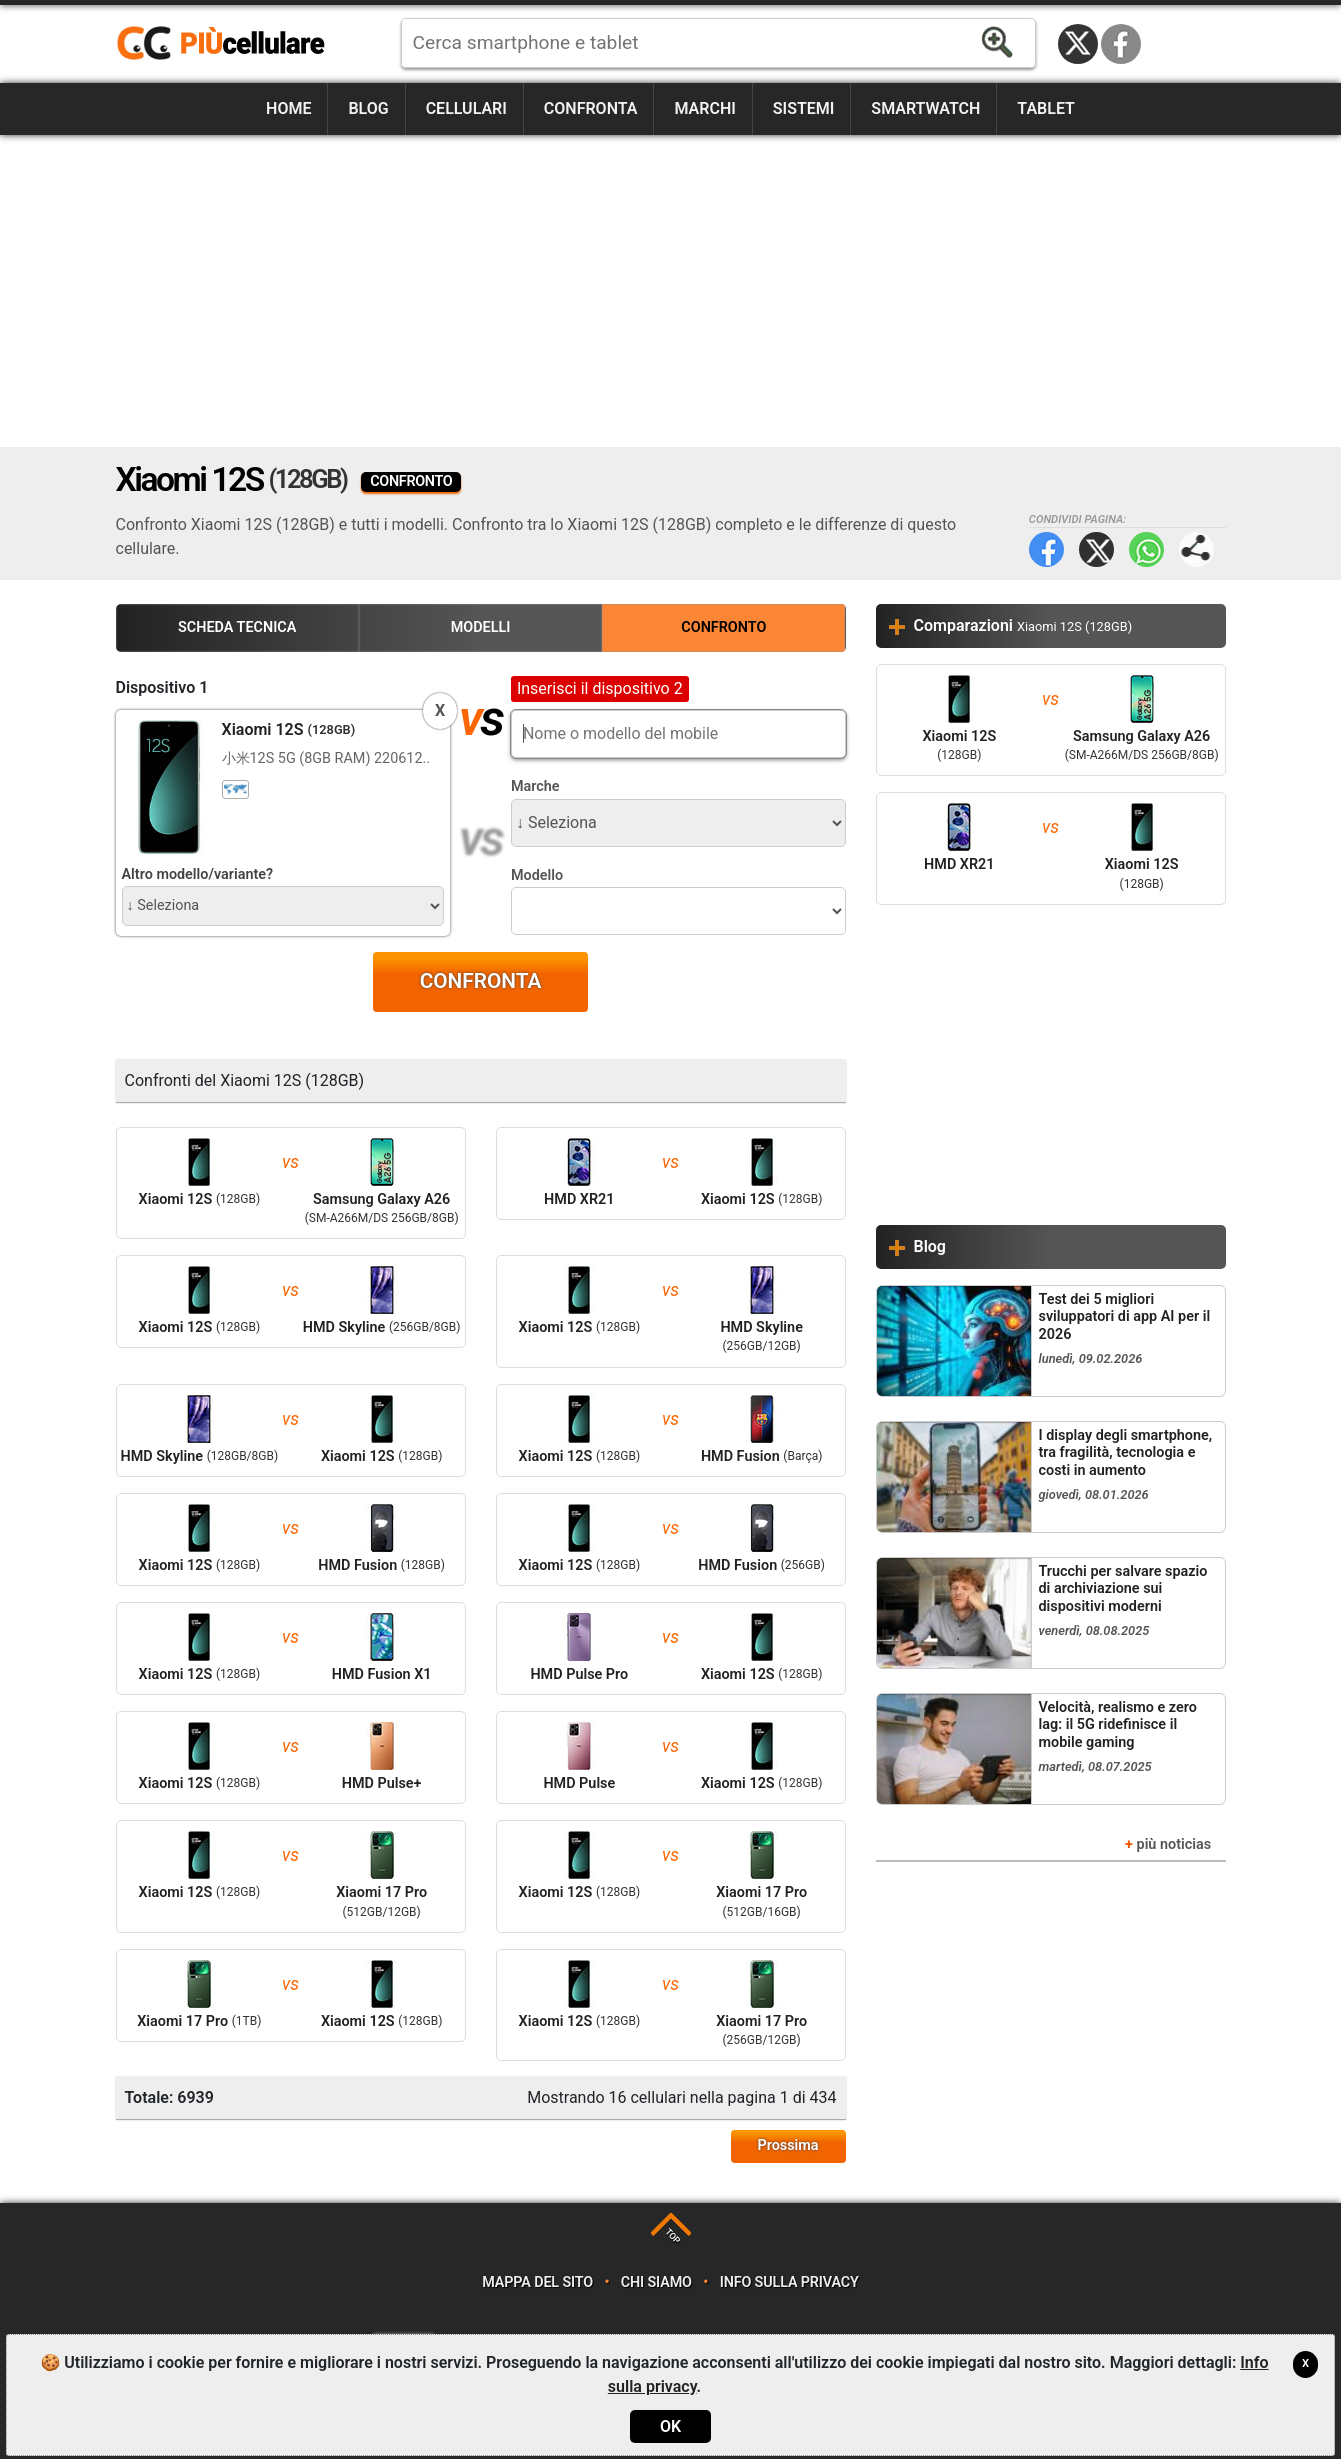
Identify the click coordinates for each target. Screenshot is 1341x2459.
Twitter (1096, 549)
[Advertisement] (671, 291)
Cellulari (466, 108)
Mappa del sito (537, 2282)
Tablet (1046, 108)
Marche (535, 786)
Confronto (723, 627)
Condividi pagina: (1196, 549)
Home (288, 108)
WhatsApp (1146, 549)
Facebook (1121, 44)
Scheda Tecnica (237, 627)
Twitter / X (1078, 44)
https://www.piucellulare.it (229, 44)
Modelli (481, 627)
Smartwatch (925, 108)
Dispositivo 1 (162, 687)
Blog (368, 108)
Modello (537, 875)
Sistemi (804, 108)
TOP (672, 2235)
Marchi (704, 108)
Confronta (591, 108)
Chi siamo (656, 2282)
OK (670, 2426)
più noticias (1174, 1844)
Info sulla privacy (789, 2282)
